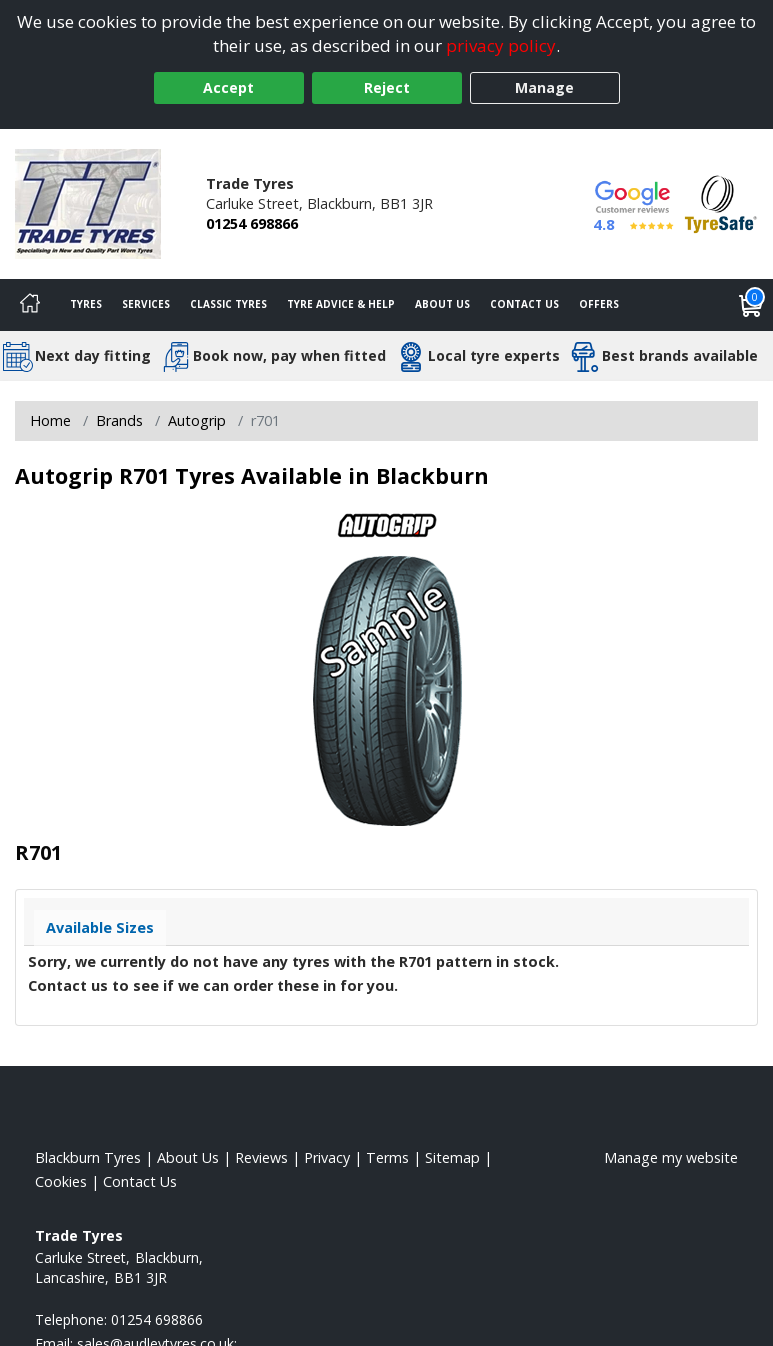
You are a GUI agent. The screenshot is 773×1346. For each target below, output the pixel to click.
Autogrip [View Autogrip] (197, 420)
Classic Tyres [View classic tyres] (228, 304)
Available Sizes (100, 927)
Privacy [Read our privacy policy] (327, 1157)
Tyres (86, 304)
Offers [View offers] (599, 304)
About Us (442, 304)
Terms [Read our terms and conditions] (387, 1157)
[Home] (30, 305)
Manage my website (671, 1157)
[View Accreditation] (721, 202)
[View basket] (751, 305)
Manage (544, 87)
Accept (228, 87)
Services (146, 304)
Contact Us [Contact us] (524, 304)
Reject (387, 87)
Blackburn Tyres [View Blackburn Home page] (88, 1157)
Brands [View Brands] (119, 420)
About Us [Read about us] (188, 1157)
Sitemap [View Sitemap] (452, 1157)
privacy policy (501, 45)
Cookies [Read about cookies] (61, 1181)
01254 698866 (252, 223)
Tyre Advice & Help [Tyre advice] (341, 304)
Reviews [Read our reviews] (261, 1157)
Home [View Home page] (50, 420)
